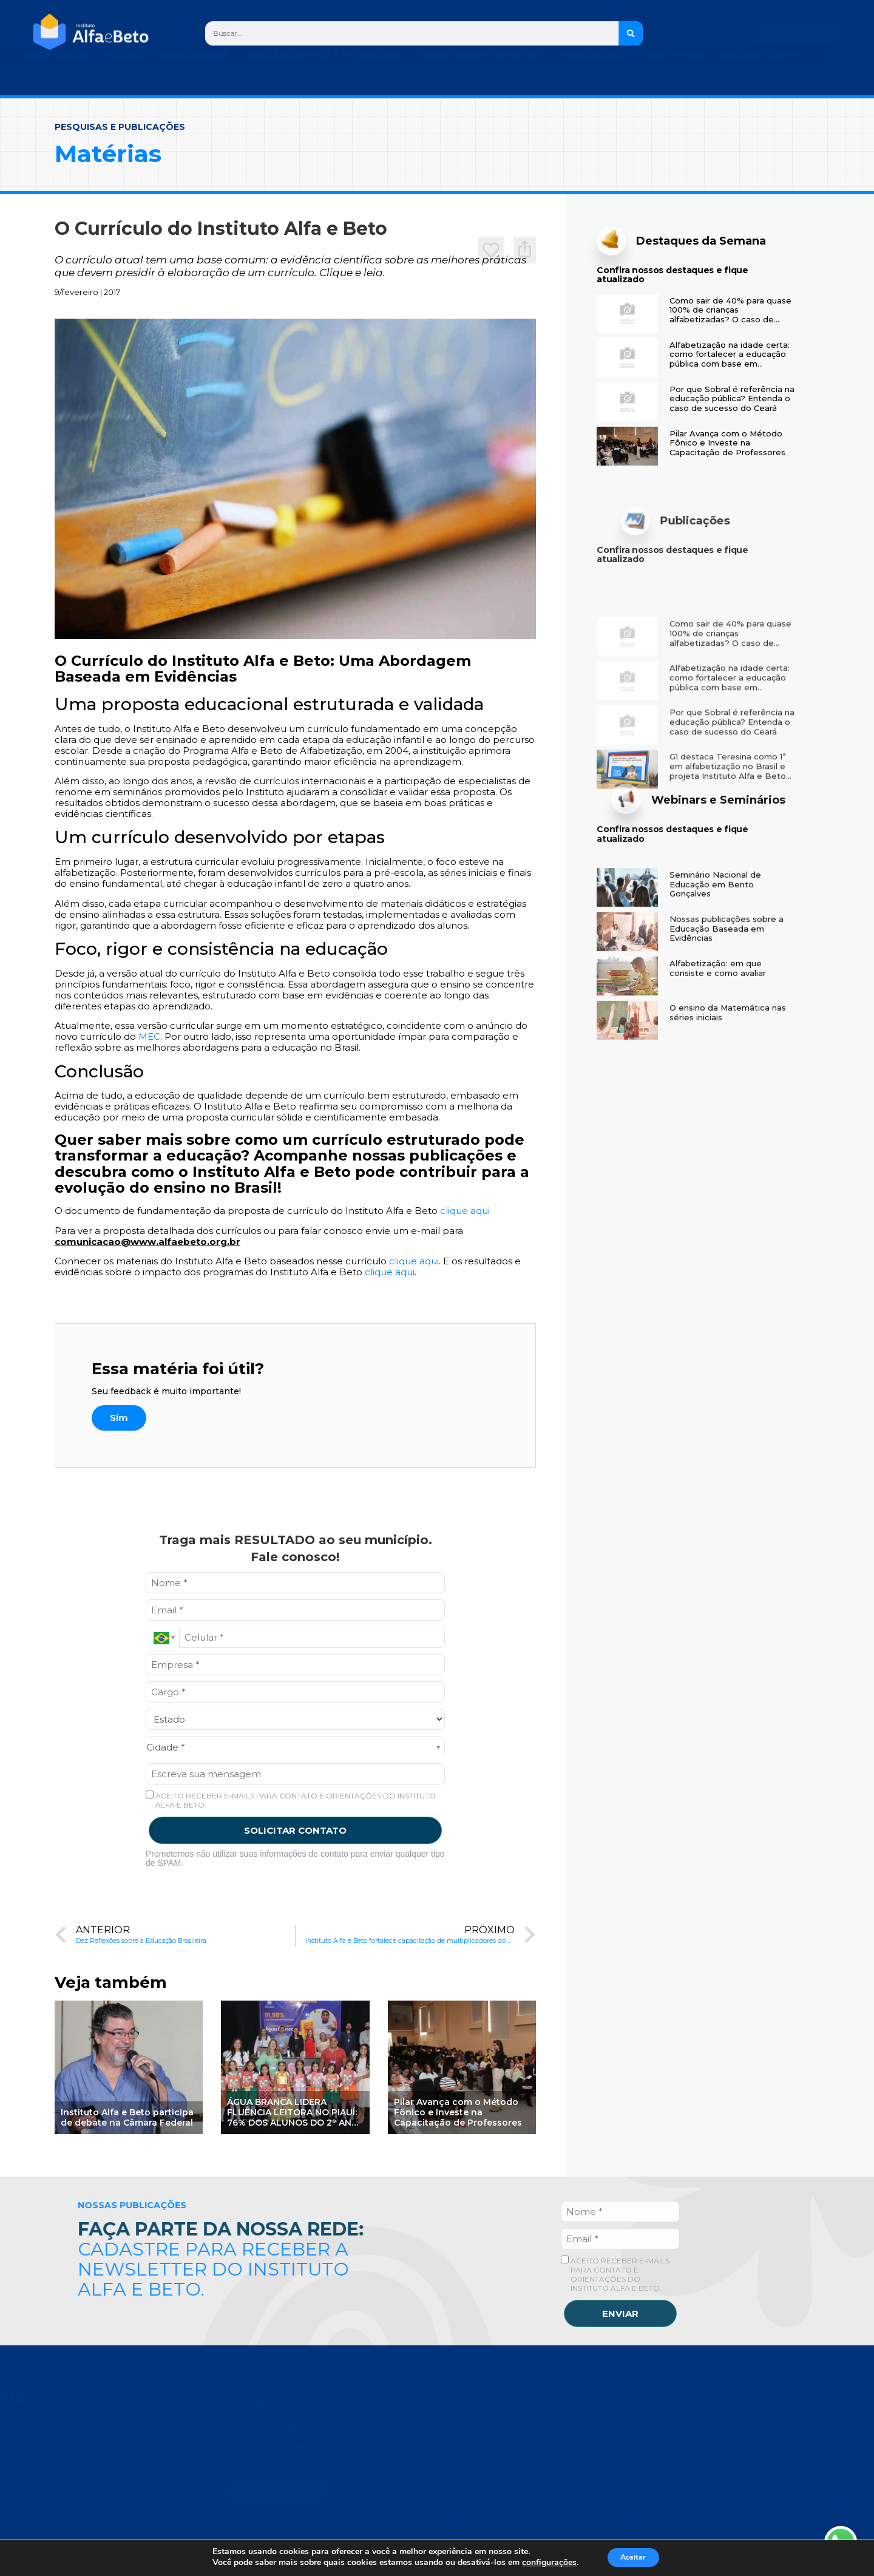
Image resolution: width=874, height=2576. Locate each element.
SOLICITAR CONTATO (295, 1830)
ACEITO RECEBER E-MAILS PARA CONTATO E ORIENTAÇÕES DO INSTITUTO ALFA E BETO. (291, 1800)
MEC (149, 1036)
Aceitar (633, 2557)
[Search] (631, 33)
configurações (543, 2562)
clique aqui (465, 1210)
